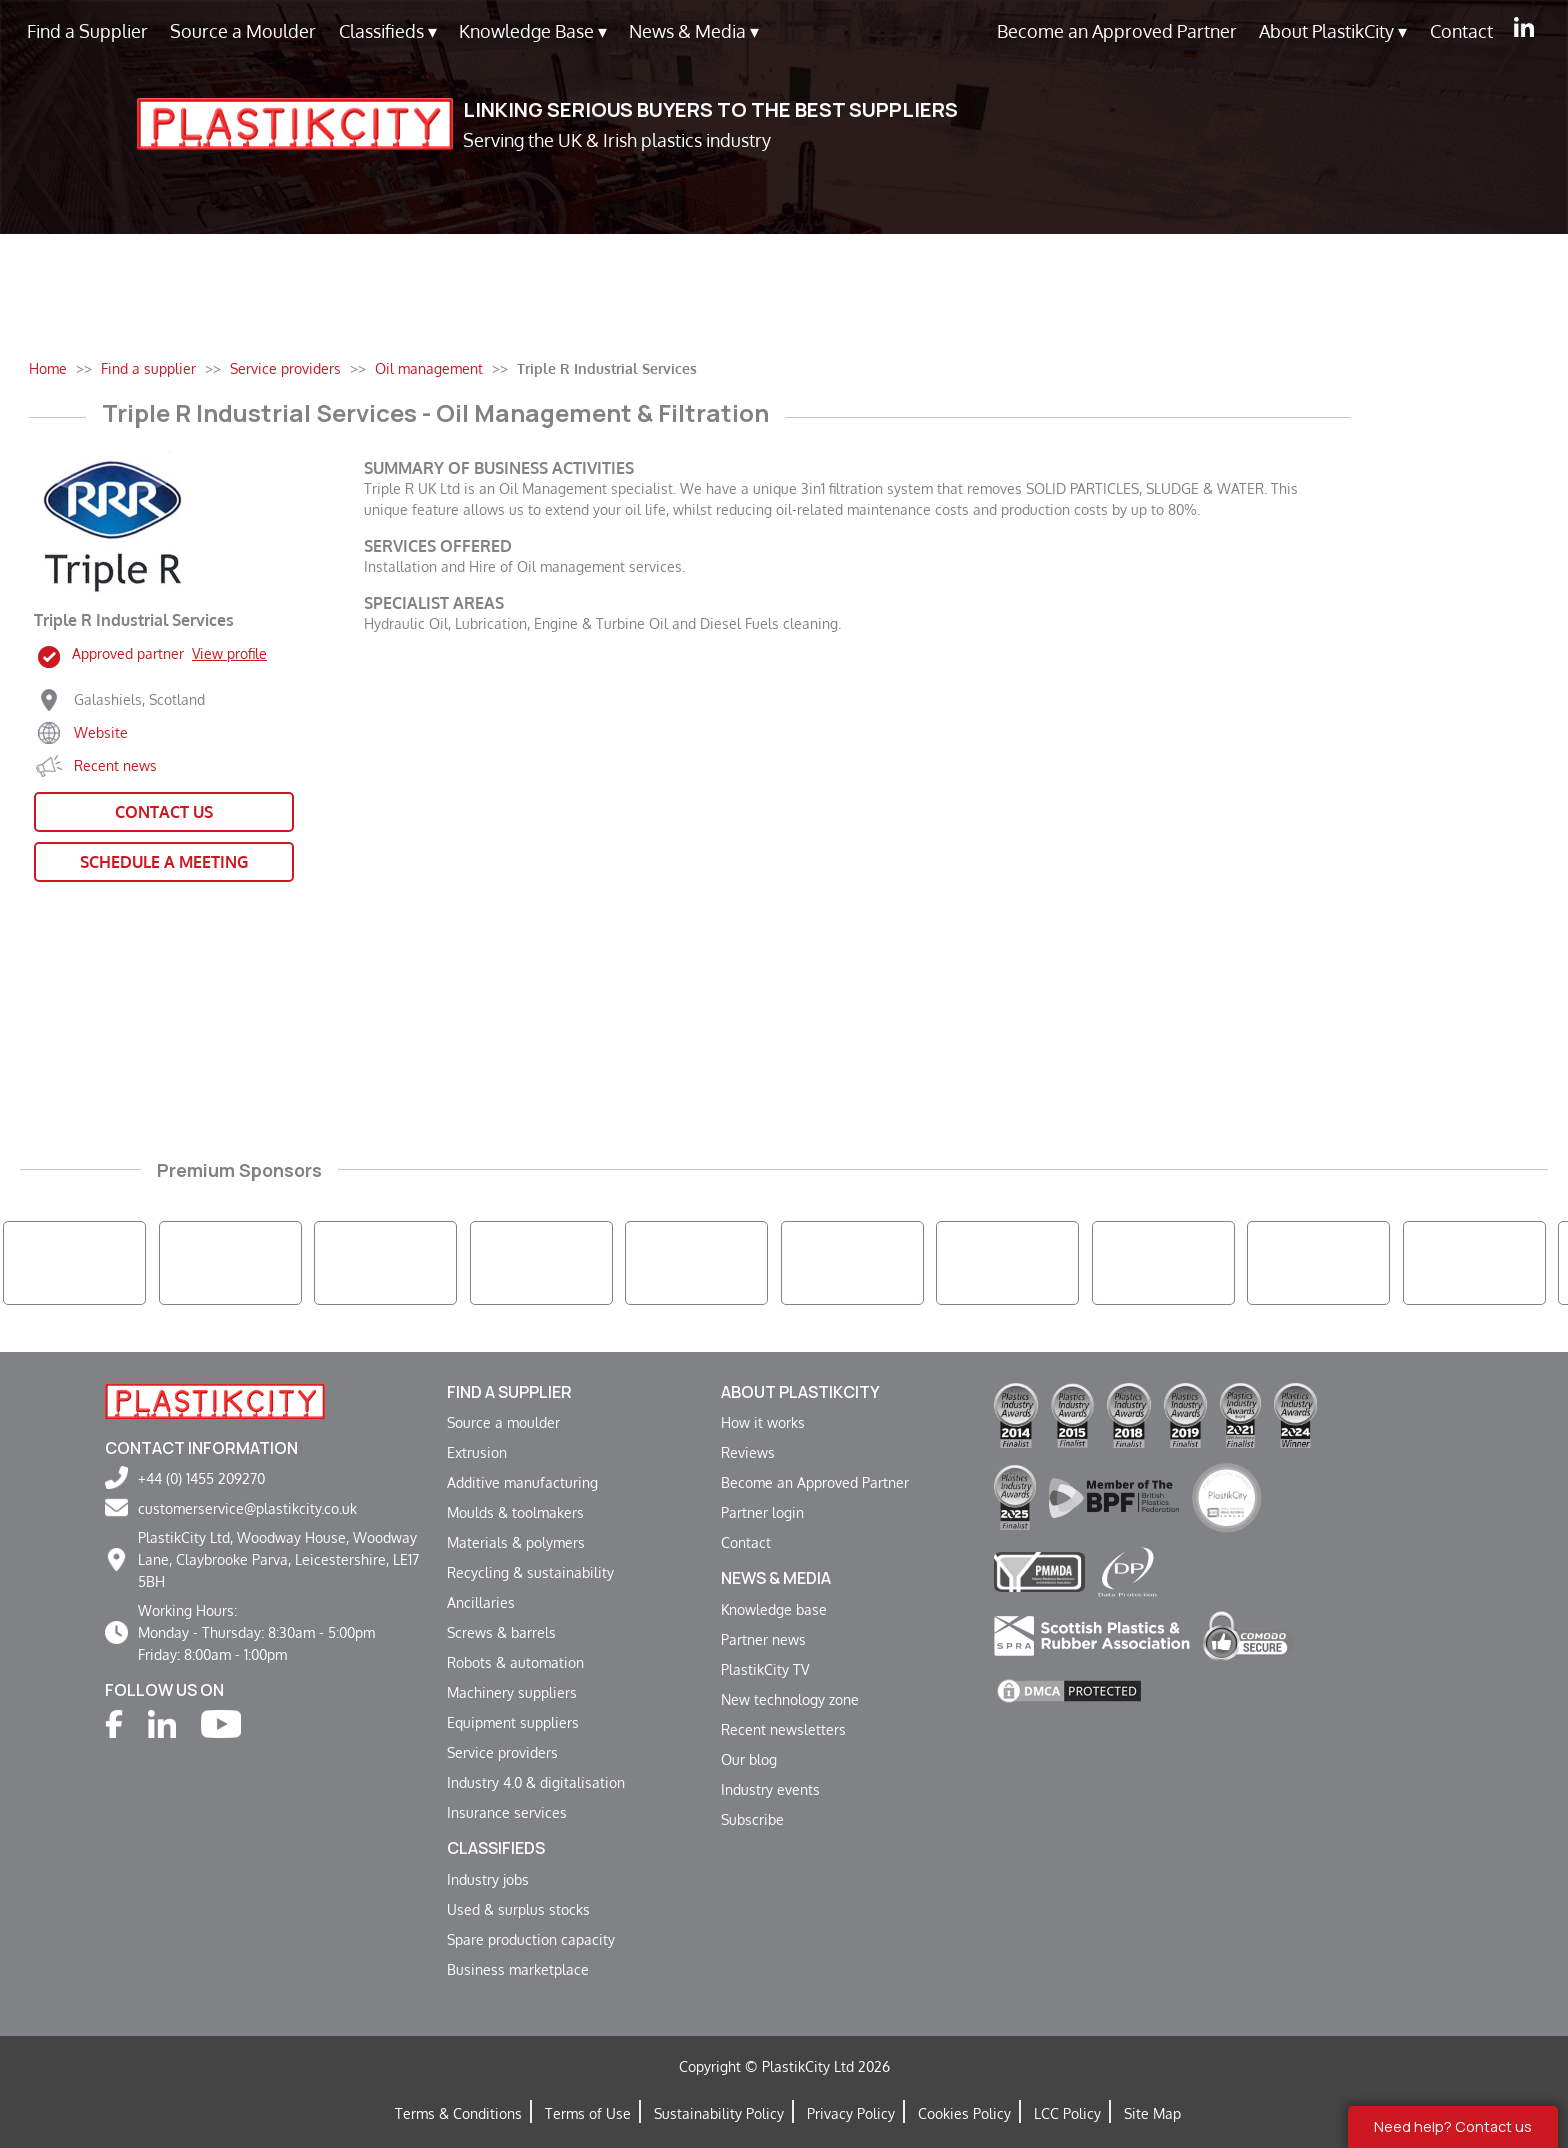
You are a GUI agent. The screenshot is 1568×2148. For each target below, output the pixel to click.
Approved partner (169, 653)
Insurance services (507, 1812)
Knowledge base (774, 1609)
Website (101, 732)
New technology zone (790, 1699)
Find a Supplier (87, 31)
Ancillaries (481, 1602)
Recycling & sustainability (530, 1572)
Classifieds (388, 31)
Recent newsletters (783, 1729)
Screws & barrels (501, 1632)
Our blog (749, 1759)
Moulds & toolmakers (515, 1512)
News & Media (694, 31)
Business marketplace (518, 1969)
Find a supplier (509, 1392)
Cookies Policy (964, 2113)
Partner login (762, 1512)
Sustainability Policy (719, 2113)
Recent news (115, 765)
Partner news (763, 1639)
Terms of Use (588, 2113)
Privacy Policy (851, 2113)
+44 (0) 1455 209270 (201, 1478)
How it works (763, 1422)
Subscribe (752, 1819)
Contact (1461, 31)
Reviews (748, 1452)
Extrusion (477, 1452)
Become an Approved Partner (1117, 31)
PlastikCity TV (765, 1669)
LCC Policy (1067, 2113)
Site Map (1152, 2113)
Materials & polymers (516, 1542)
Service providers (502, 1752)
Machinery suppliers (512, 1692)
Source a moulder (503, 1422)
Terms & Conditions (458, 2113)
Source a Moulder (243, 31)
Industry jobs (488, 1879)
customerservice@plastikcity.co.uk (247, 1508)
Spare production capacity (531, 1939)
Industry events (770, 1789)
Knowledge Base (533, 31)
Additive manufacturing (522, 1482)
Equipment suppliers (513, 1722)
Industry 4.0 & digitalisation (536, 1782)
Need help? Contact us (1453, 2126)
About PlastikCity (1333, 31)
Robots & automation (515, 1662)
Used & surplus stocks (518, 1909)
